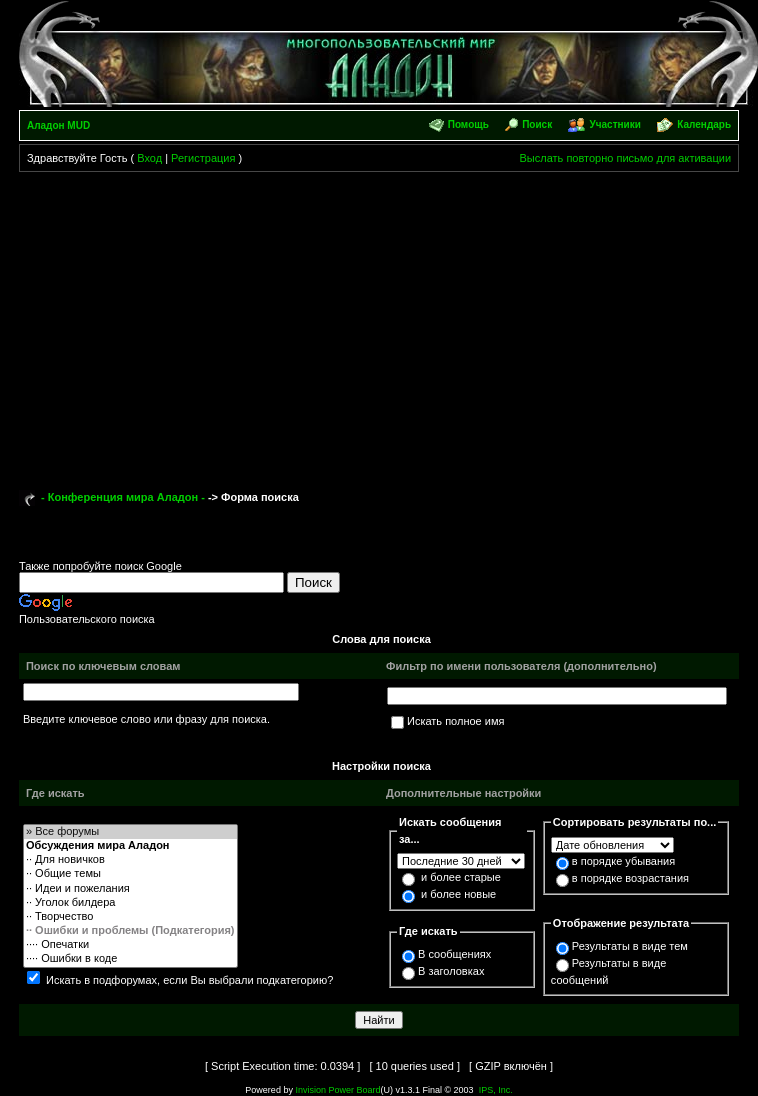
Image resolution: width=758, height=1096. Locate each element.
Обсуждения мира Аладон (130, 846)
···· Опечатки (130, 945)
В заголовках (451, 971)
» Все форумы (130, 832)
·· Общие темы (130, 874)
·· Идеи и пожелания (130, 889)
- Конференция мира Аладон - (123, 497)
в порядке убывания (623, 861)
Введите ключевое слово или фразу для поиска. (146, 719)
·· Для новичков (130, 860)
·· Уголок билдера (130, 903)
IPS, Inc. (496, 1090)
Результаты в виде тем (630, 946)
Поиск (537, 124)
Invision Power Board (337, 1090)
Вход (149, 158)
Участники (615, 124)
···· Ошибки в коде (130, 959)
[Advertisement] (379, 322)
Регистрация (203, 158)
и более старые (461, 877)
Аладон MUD (58, 125)
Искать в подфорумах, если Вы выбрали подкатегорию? (189, 980)
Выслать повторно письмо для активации (626, 158)
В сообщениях (454, 954)
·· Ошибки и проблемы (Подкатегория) (130, 931)
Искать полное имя (455, 721)
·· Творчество (130, 917)
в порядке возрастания (630, 878)
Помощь (468, 124)
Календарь (704, 124)
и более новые (458, 894)
